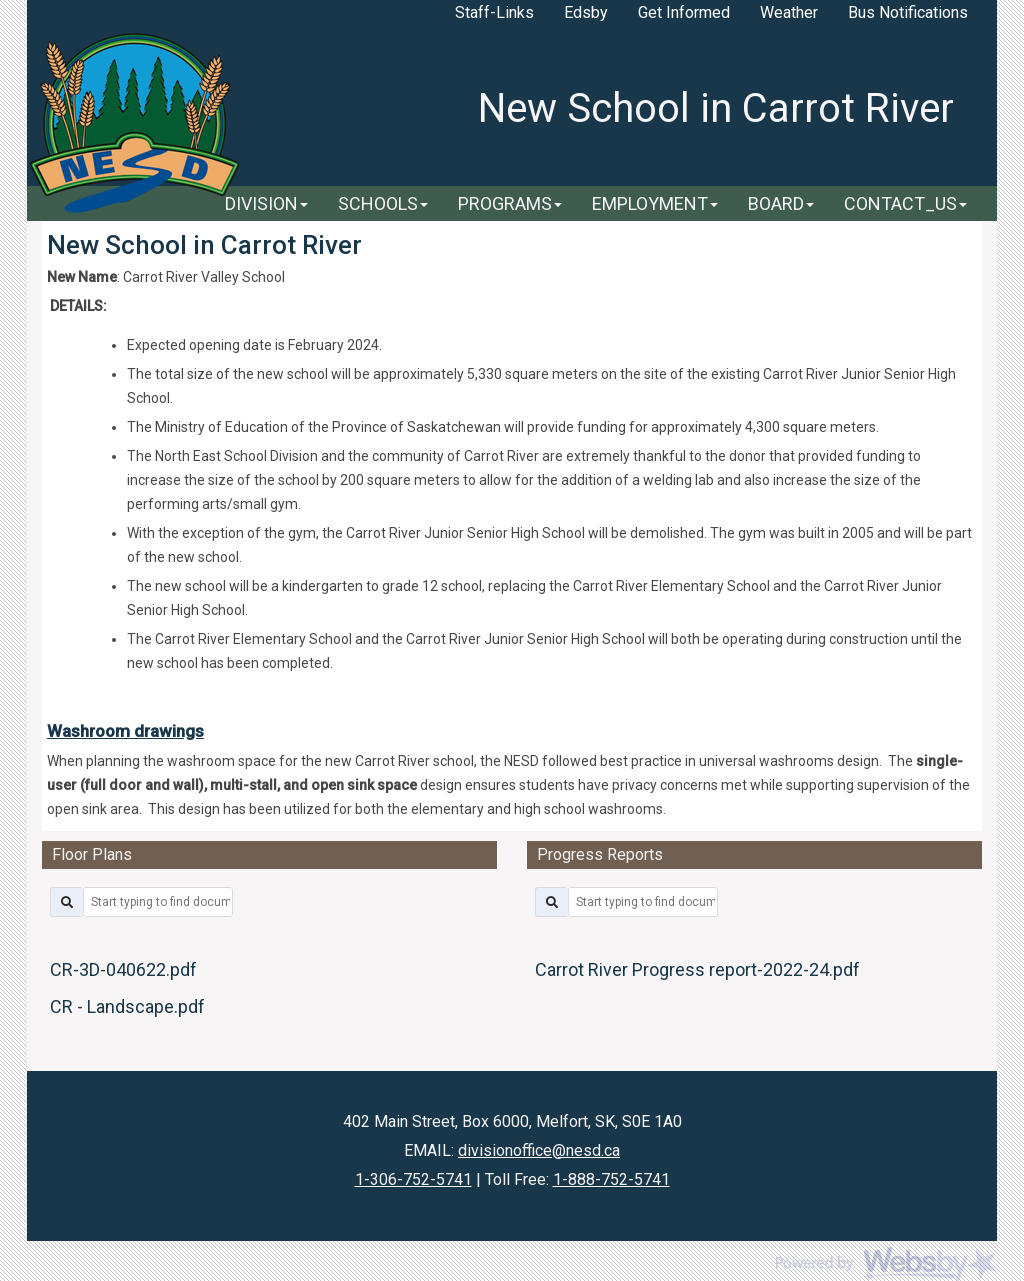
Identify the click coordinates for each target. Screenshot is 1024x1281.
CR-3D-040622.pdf (123, 969)
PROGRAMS (510, 203)
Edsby (586, 12)
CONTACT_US (905, 203)
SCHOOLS (383, 203)
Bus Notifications (908, 12)
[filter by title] (158, 902)
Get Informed (684, 12)
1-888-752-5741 (611, 1179)
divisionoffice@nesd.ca (539, 1150)
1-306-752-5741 (413, 1179)
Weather (789, 12)
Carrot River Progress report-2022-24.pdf (697, 969)
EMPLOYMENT (655, 203)
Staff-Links (494, 12)
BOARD (781, 203)
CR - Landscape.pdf (127, 1006)
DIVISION (266, 203)
